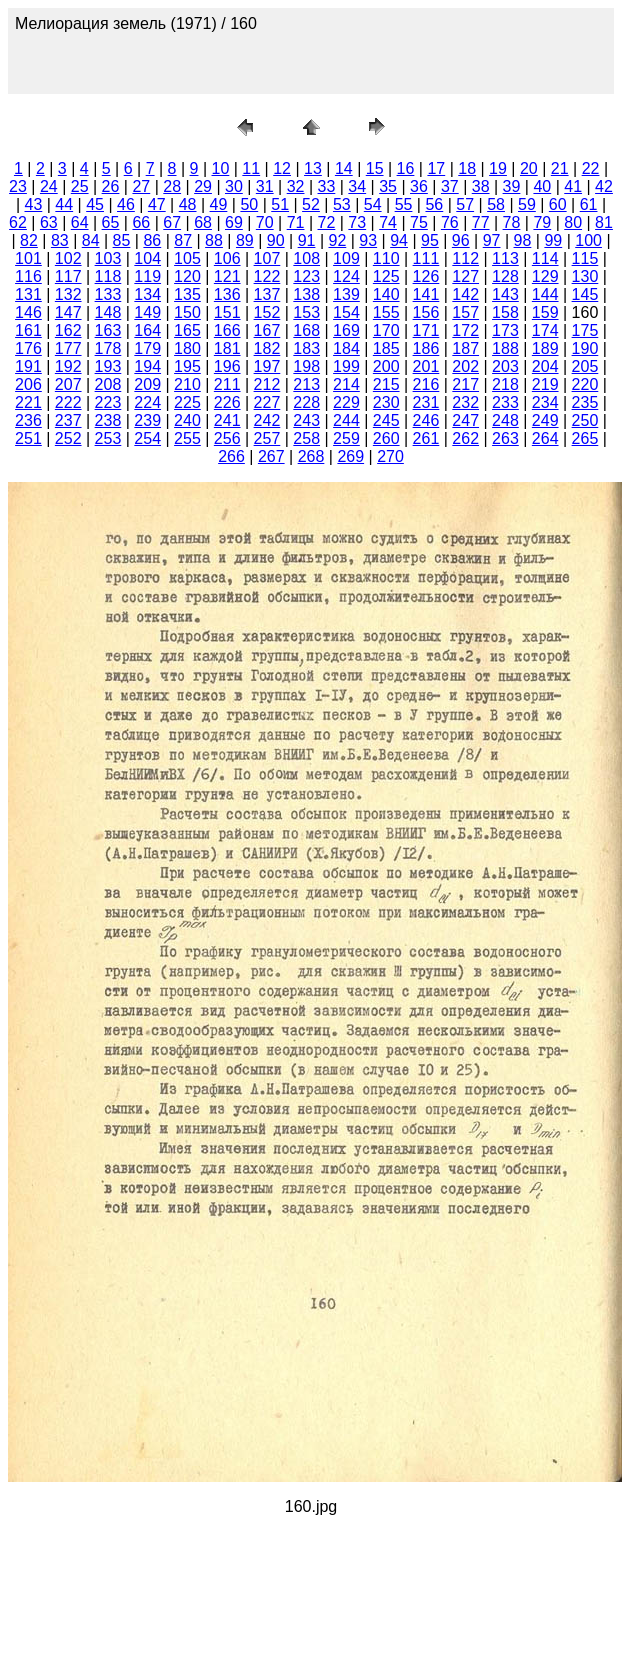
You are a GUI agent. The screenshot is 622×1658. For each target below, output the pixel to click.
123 (306, 276)
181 (227, 348)
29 (203, 186)
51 (280, 204)
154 (346, 312)
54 (373, 204)
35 (388, 186)
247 (465, 420)
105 (187, 258)
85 (122, 240)
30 (234, 186)
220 (585, 384)
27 (141, 186)
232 (465, 402)
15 (375, 168)
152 (267, 312)
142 (465, 294)
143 (505, 294)
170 (386, 330)
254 (147, 438)
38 (481, 186)
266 (231, 456)
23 (18, 186)
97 (492, 240)
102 (68, 258)
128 (505, 276)
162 (68, 330)
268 (311, 456)
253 (108, 438)
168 (306, 330)
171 (426, 330)
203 (505, 366)
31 (265, 186)
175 (585, 330)
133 (108, 294)
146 (28, 312)
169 (346, 330)
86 (152, 240)
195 (187, 366)
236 (28, 420)
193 (108, 366)
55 (404, 204)
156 (426, 312)
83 (60, 240)
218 (505, 384)
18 (467, 168)
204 (545, 366)
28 (172, 186)
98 (523, 240)
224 (147, 402)
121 (227, 276)
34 (357, 186)
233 (505, 402)
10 (221, 168)
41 (573, 186)
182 (267, 348)
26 (111, 186)
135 (187, 294)
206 (28, 384)
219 (545, 384)
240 (187, 420)
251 (28, 438)
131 (28, 294)
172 (465, 330)
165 (187, 330)
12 (282, 168)
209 (147, 384)
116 (28, 276)
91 (307, 240)
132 (68, 294)
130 (585, 276)
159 (545, 312)
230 (386, 402)
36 (419, 186)
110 (386, 258)
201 (426, 366)
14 (344, 168)
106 (227, 258)
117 (68, 276)
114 (545, 258)
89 (245, 240)
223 (108, 402)
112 (465, 258)
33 (327, 186)
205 (585, 366)
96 (461, 240)
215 (386, 384)
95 (430, 240)
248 (505, 420)
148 (108, 312)
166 (227, 330)
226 (227, 402)
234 (545, 402)
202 (465, 366)
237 (68, 420)
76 (450, 222)
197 (267, 366)
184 (346, 348)
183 (306, 348)
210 (187, 384)
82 (29, 240)
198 (306, 366)
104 (147, 258)
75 (419, 222)
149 (147, 312)
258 (306, 438)
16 (406, 168)
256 (227, 438)
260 (386, 438)
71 (296, 222)
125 (386, 276)
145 (585, 294)
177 (68, 348)
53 (342, 204)
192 (68, 366)
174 (545, 330)
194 (147, 366)
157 (465, 312)
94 (399, 240)
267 (271, 456)
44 (64, 204)
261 (426, 438)
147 (68, 312)
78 (512, 222)
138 (306, 294)
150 (187, 312)
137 (267, 294)
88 (214, 240)
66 (141, 222)
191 (28, 366)
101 (28, 258)
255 (187, 438)
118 (108, 276)
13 (313, 168)
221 (28, 402)
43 (34, 204)
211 (227, 384)
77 (481, 222)
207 (68, 384)
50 (249, 204)
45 (95, 204)
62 (18, 222)
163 (108, 330)
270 (390, 456)
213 (306, 384)
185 (386, 348)
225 (187, 402)
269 (350, 456)
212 (267, 384)
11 (251, 168)
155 (386, 312)
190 (585, 348)
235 (585, 402)
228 (306, 402)
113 (505, 258)
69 (234, 222)
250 (585, 420)
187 (465, 348)
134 (147, 294)
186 (426, 348)
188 (505, 348)
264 (545, 438)
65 (111, 222)
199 (346, 366)
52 (311, 204)
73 (357, 222)
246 (426, 420)
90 (276, 240)
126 (426, 276)
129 (545, 276)
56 (434, 204)
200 (386, 366)
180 (187, 348)
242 (267, 420)
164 (147, 330)
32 (296, 186)
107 (267, 258)
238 (108, 420)
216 (426, 384)
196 (227, 366)
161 (28, 330)
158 (505, 312)
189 (545, 348)
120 (187, 276)
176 (28, 348)
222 (68, 402)
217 (465, 384)
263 (505, 438)
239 (147, 420)
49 (219, 204)
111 (426, 258)
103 (108, 258)
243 (306, 420)
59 (527, 204)
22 (591, 168)
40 (542, 186)
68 (203, 222)
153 (306, 312)
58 (496, 204)
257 (267, 438)
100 (588, 240)
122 (267, 276)
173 (505, 330)
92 (337, 240)
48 (188, 204)
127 (465, 276)
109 (346, 258)
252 (68, 438)
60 (558, 204)
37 (450, 186)
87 (183, 240)
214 (346, 384)
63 (49, 222)
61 (589, 204)
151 (227, 312)
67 (172, 222)
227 (267, 402)
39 (512, 186)
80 (573, 222)
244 (346, 420)
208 (108, 384)
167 (267, 330)
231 (426, 402)
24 (49, 186)
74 (388, 222)
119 (147, 276)
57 (465, 204)
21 (560, 168)
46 (126, 204)
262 (465, 438)
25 (80, 186)
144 (545, 294)
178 (108, 348)
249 (545, 420)
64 (80, 222)
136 (227, 294)
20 (529, 168)
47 (157, 204)
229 (346, 402)
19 (498, 168)
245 (386, 420)
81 (604, 222)
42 (604, 186)
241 (227, 420)
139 (346, 294)
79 (542, 222)
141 (426, 294)
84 (91, 240)
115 (585, 258)
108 (306, 258)
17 (436, 168)
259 (346, 438)
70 (265, 222)
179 (147, 348)
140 (386, 294)
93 (368, 240)
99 (553, 240)
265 (585, 438)
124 (346, 276)
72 (327, 222)
